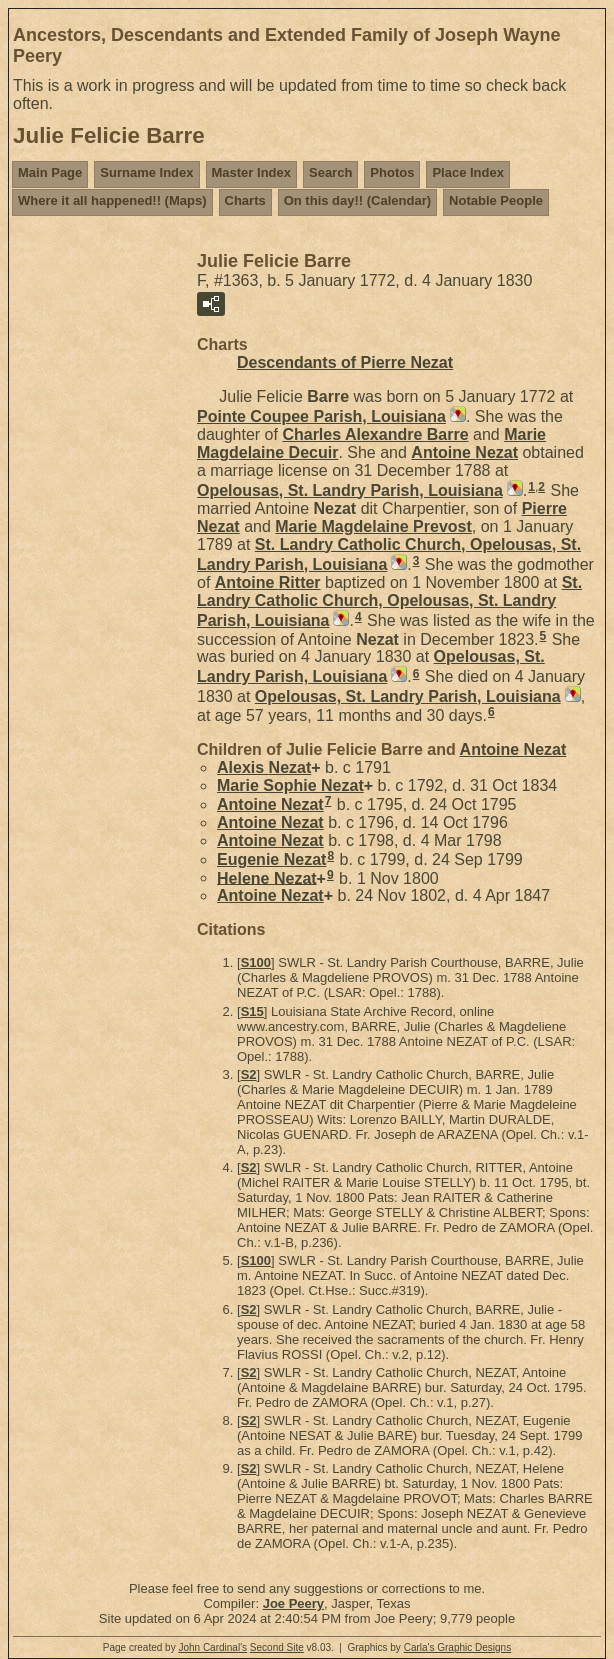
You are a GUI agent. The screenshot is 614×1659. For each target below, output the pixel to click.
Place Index (468, 172)
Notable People (496, 200)
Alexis (264, 767)
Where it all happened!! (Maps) (112, 200)
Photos (392, 172)
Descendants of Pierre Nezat (345, 362)
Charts (245, 200)
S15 (252, 1011)
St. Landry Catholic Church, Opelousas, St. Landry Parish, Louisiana (389, 601)
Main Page (50, 172)
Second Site (277, 1647)
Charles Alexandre (375, 434)
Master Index (251, 172)
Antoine (464, 452)
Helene (267, 877)
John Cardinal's (212, 1647)
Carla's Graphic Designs (458, 1647)
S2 (249, 1074)
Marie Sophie (290, 785)
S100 (256, 962)
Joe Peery (293, 1603)
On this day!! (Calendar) (357, 200)
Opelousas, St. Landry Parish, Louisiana (350, 490)
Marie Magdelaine (373, 526)
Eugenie (271, 859)
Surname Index (146, 172)
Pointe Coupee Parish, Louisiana (321, 416)
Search (330, 172)
